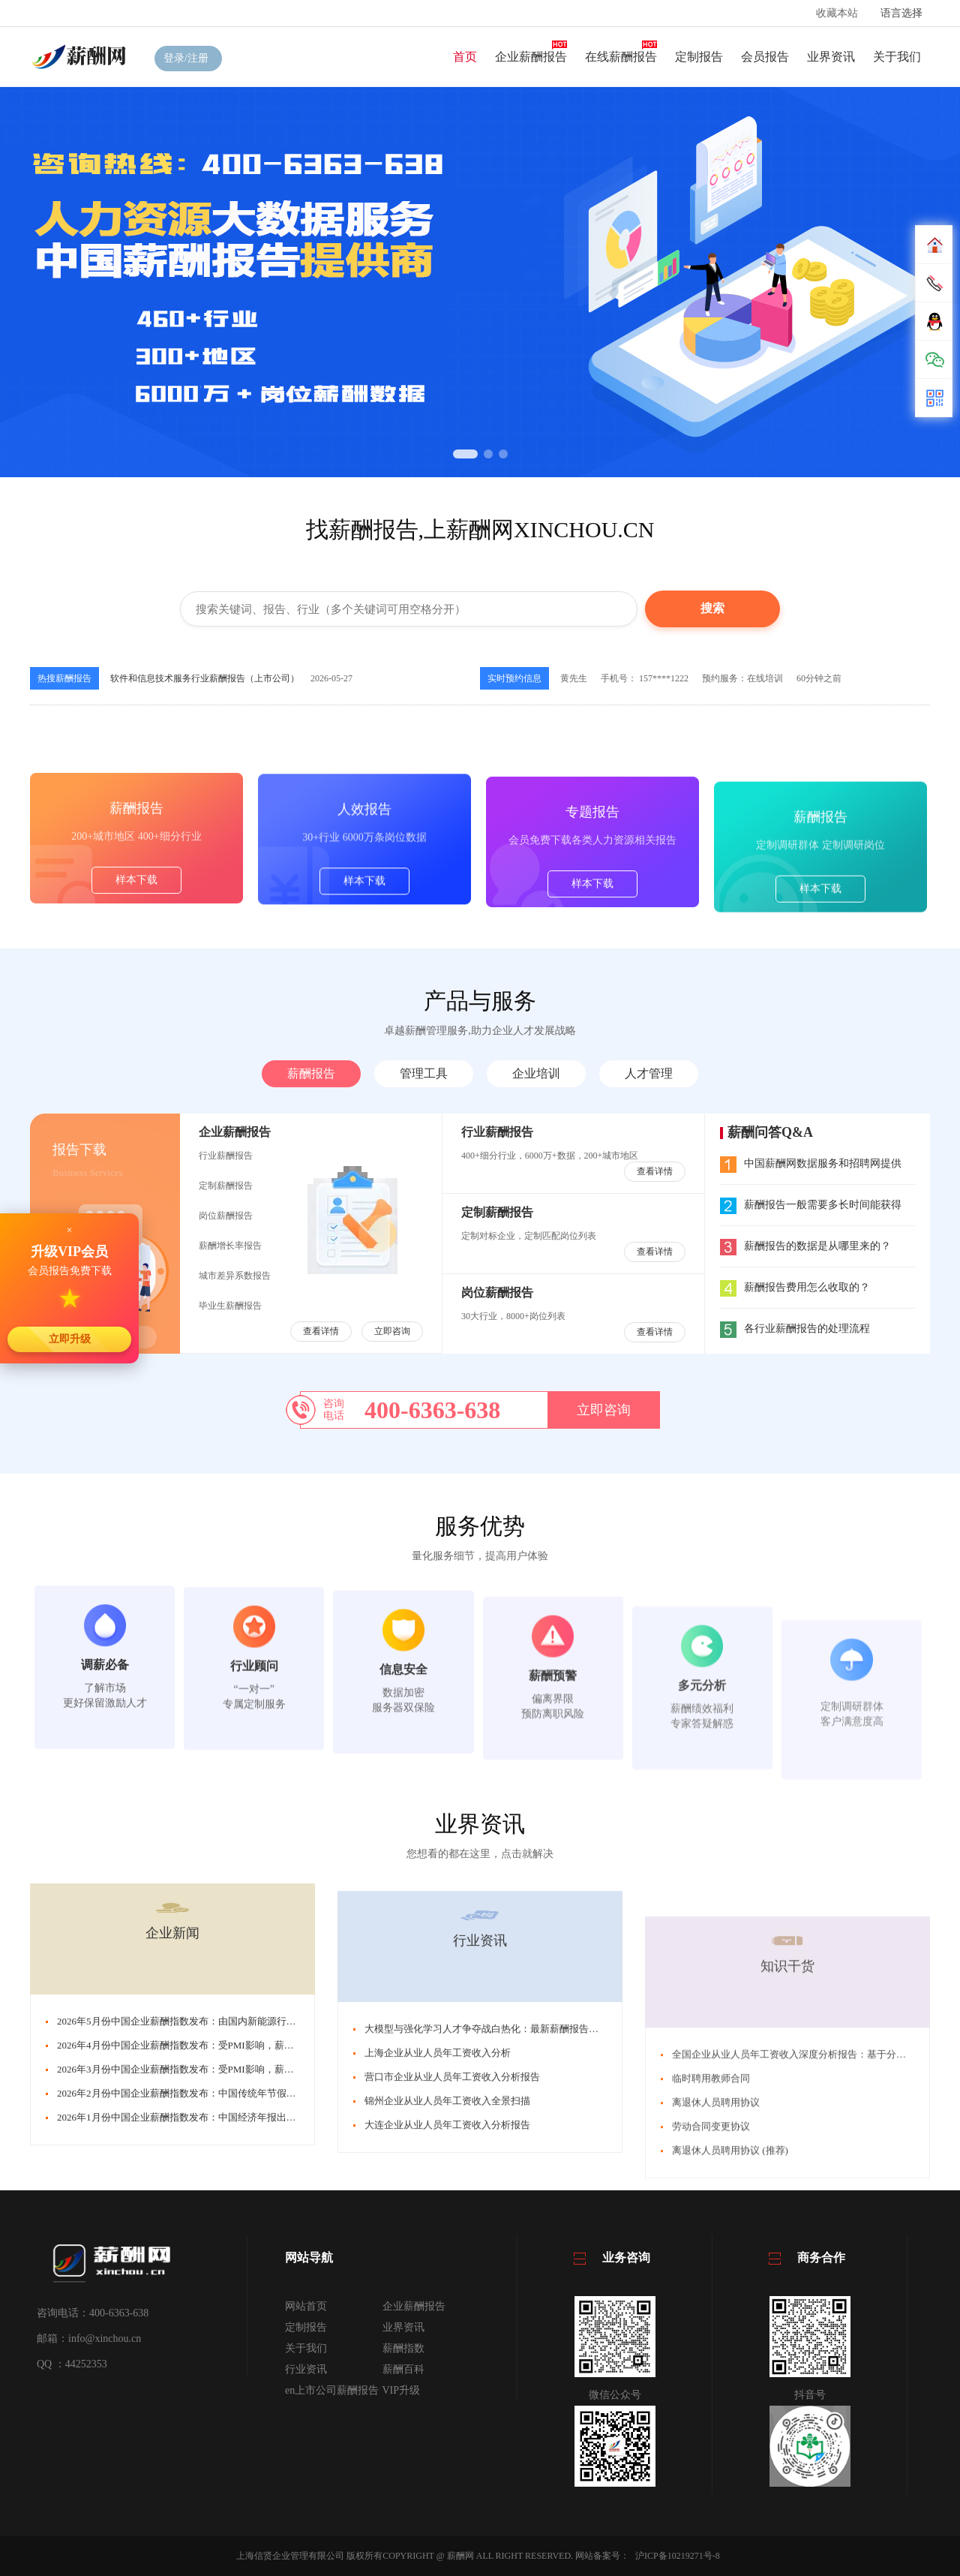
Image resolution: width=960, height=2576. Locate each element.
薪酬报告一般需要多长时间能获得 (811, 1204)
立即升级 (70, 1339)
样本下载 (137, 1001)
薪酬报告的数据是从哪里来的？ (805, 1246)
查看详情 (321, 1331)
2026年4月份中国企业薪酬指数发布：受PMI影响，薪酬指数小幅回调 (204, 2288)
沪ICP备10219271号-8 (677, 2555)
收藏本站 (837, 13)
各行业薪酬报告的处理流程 (795, 1328)
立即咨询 (392, 1331)
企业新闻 (173, 2176)
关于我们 (897, 56)
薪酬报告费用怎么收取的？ (795, 1287)
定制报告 (699, 56)
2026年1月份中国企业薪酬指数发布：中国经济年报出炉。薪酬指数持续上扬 (220, 2360)
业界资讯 (831, 56)
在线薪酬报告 (621, 56)
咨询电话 (333, 1409)
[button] (465, 453)
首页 (465, 56)
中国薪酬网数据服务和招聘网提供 (811, 1163)
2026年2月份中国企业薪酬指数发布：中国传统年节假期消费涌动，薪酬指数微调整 (235, 2336)
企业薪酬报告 (531, 56)
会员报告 (765, 56)
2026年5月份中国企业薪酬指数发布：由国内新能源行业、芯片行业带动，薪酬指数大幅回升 (254, 2264)
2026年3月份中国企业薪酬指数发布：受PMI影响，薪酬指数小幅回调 (204, 2312)
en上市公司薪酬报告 (332, 2390)
